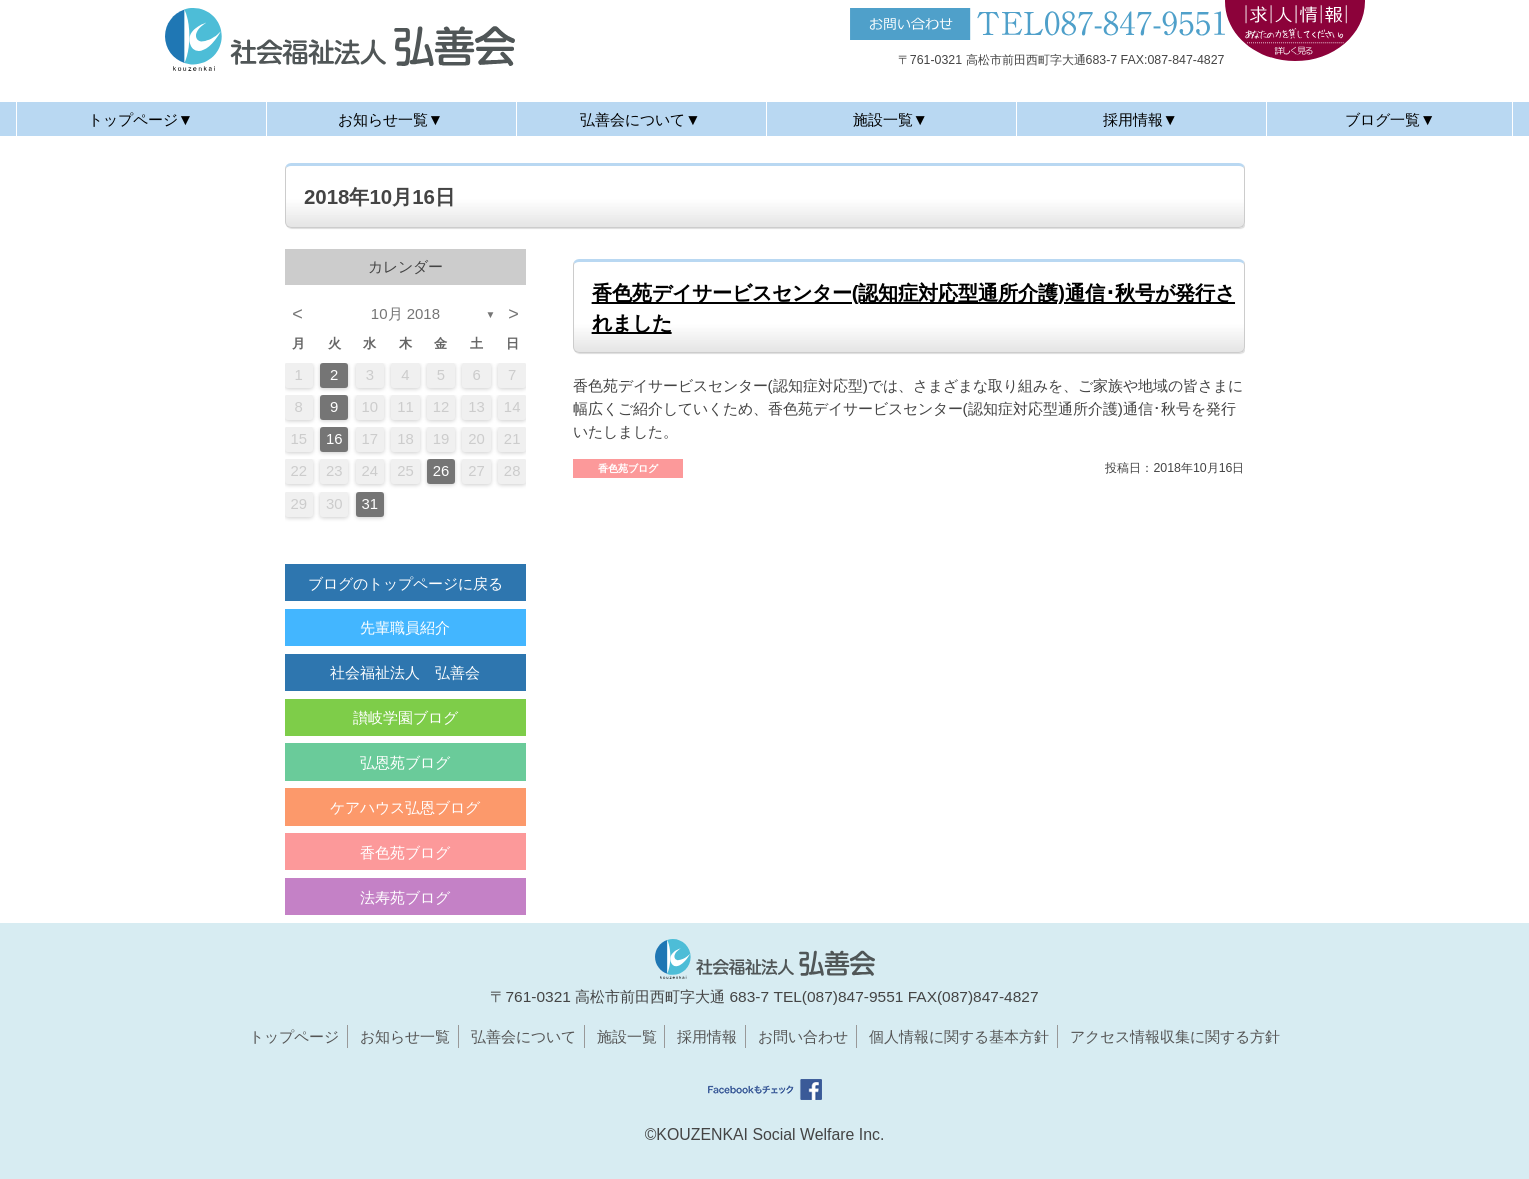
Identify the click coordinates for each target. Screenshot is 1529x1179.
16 (334, 439)
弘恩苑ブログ (405, 762)
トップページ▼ (140, 119)
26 (441, 471)
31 (370, 504)
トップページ (294, 1036)
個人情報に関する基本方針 (959, 1036)
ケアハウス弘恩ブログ (405, 807)
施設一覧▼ (890, 119)
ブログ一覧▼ (1390, 119)
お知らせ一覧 (405, 1036)
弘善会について (523, 1036)
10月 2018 (405, 313)
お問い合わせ (803, 1036)
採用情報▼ (1140, 119)
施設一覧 (627, 1036)
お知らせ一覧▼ (390, 119)
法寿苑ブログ (405, 897)
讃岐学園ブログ (405, 717)
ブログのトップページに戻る (405, 583)
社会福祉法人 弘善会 (405, 672)
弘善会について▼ (640, 119)
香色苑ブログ (405, 852)
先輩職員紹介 (405, 627)
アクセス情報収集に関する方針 (1175, 1036)
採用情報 (707, 1036)
